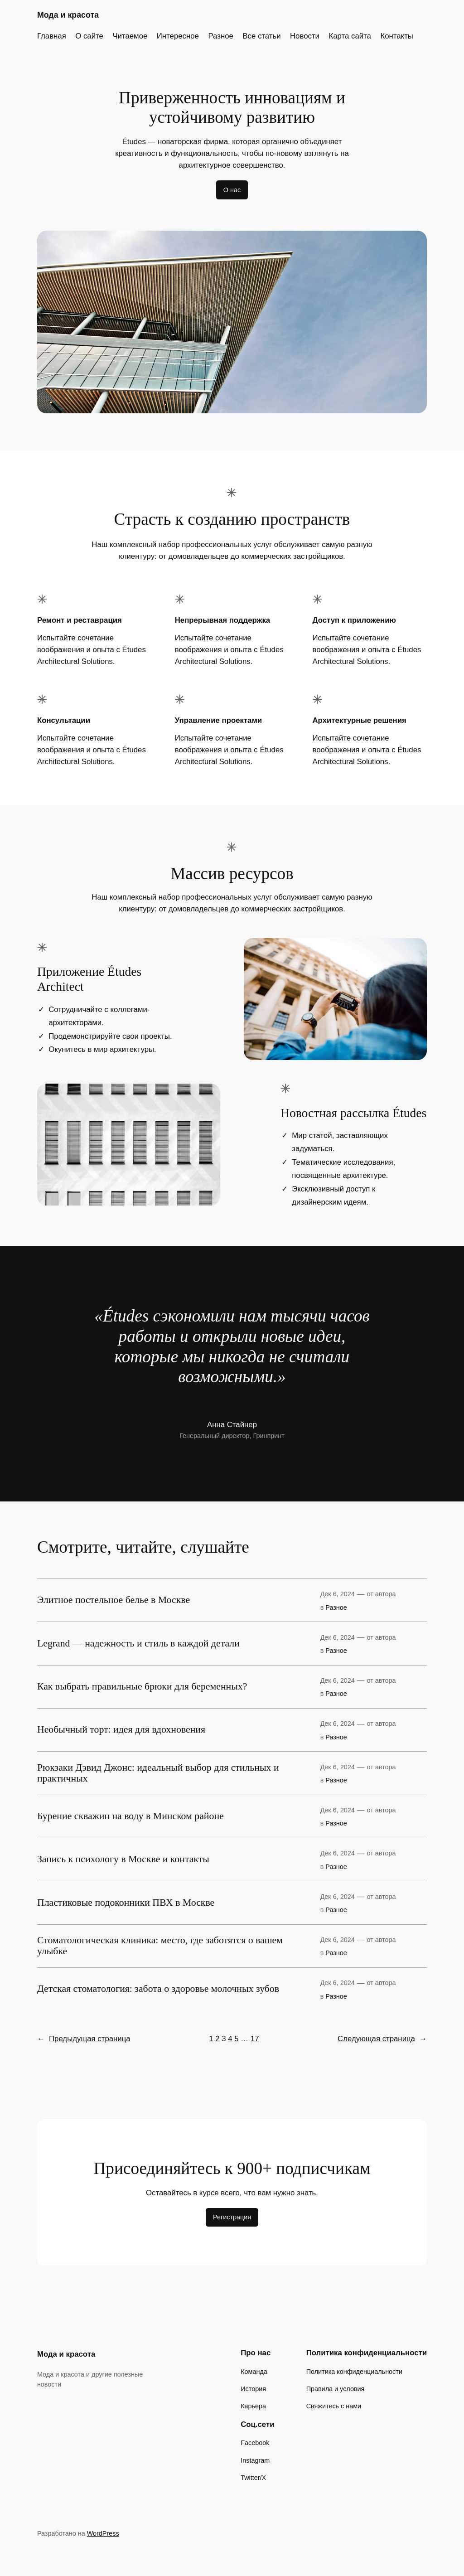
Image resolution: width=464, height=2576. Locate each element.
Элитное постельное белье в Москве (113, 1600)
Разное (336, 1607)
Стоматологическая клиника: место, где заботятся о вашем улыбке (160, 1945)
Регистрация (232, 2217)
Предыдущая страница (83, 2039)
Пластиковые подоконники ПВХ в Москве (125, 1903)
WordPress (103, 2533)
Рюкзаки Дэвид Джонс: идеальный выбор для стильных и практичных (158, 1773)
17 (255, 2038)
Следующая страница (382, 2039)
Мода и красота (68, 14)
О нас (232, 190)
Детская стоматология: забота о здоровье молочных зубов (158, 1989)
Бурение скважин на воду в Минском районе (130, 1816)
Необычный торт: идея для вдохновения (121, 1729)
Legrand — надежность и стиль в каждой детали (138, 1643)
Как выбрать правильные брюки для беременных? (142, 1686)
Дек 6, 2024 (337, 1594)
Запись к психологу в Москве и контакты (123, 1859)
